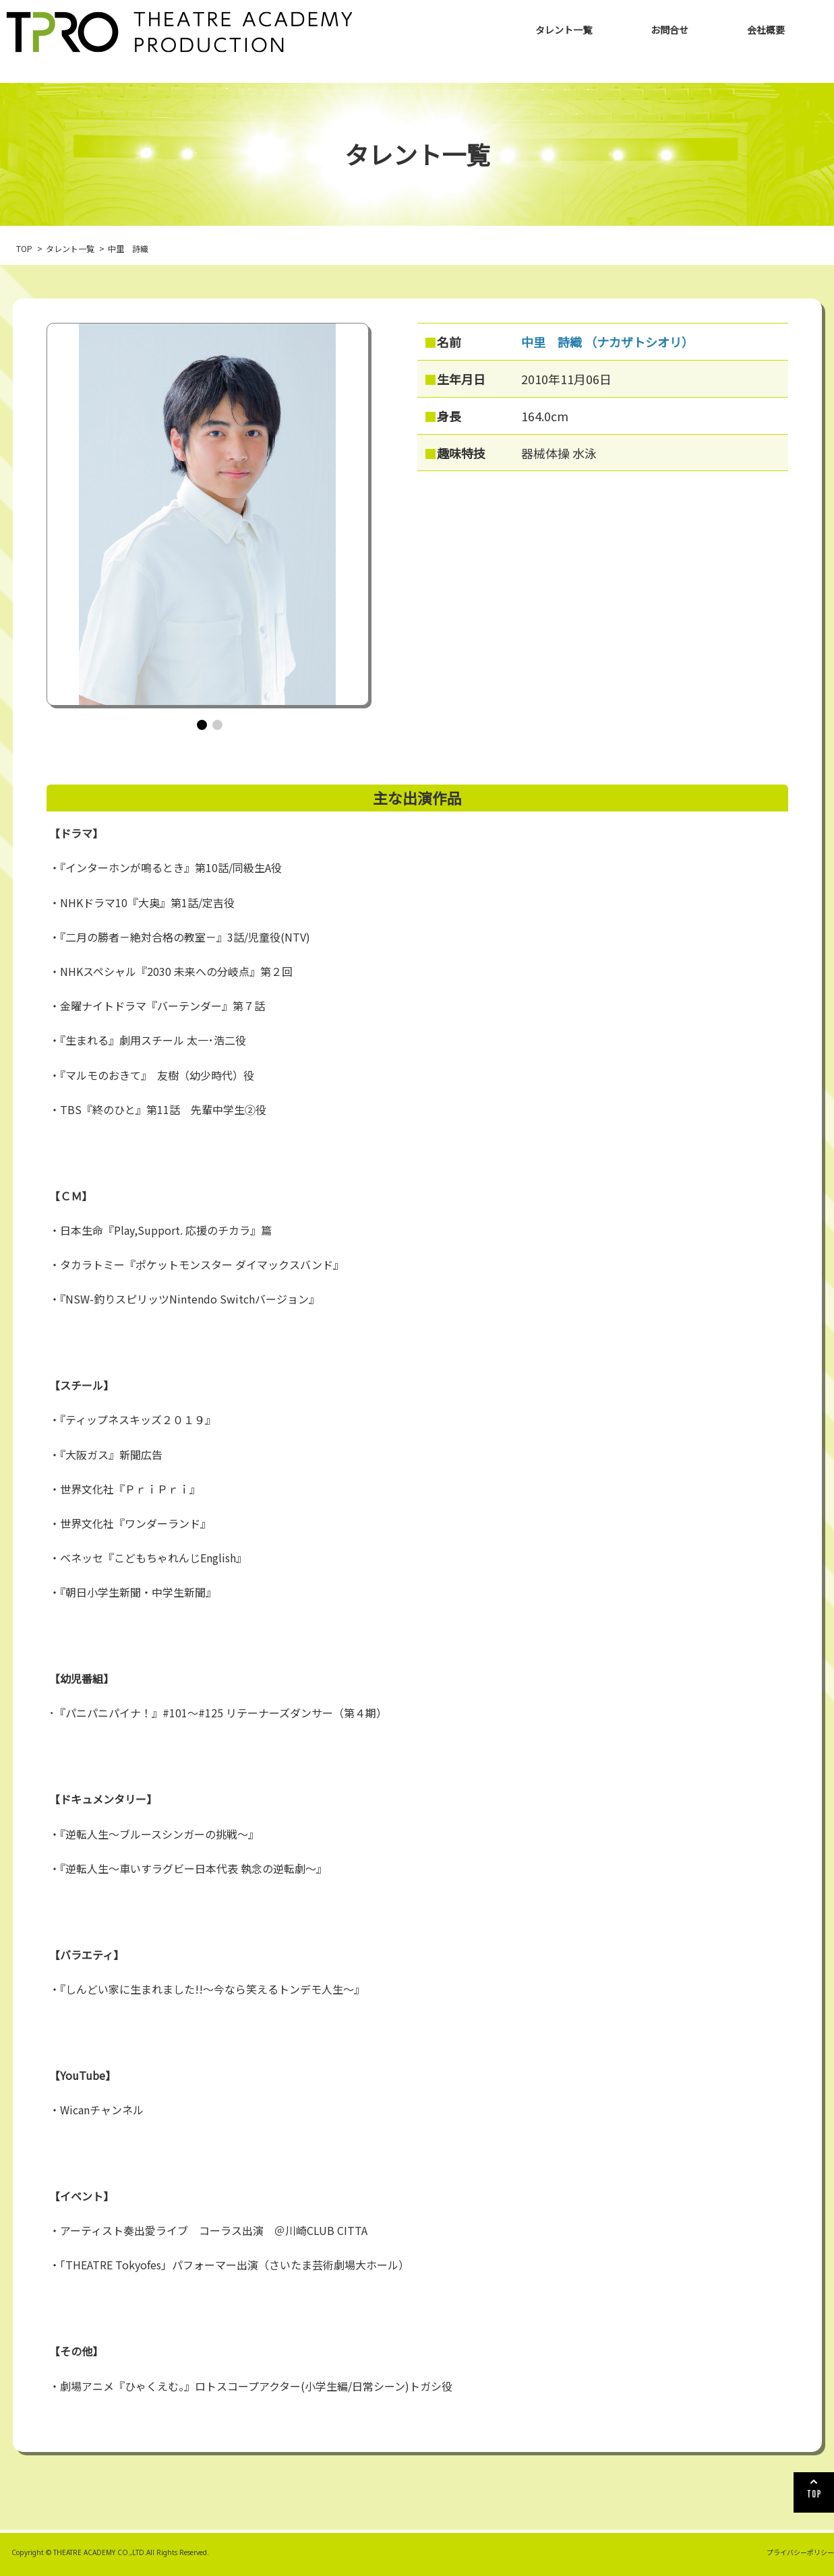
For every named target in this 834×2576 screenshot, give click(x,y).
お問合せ (669, 29)
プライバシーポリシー (800, 2552)
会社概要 (766, 29)
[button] (202, 725)
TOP (24, 248)
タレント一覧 (563, 29)
